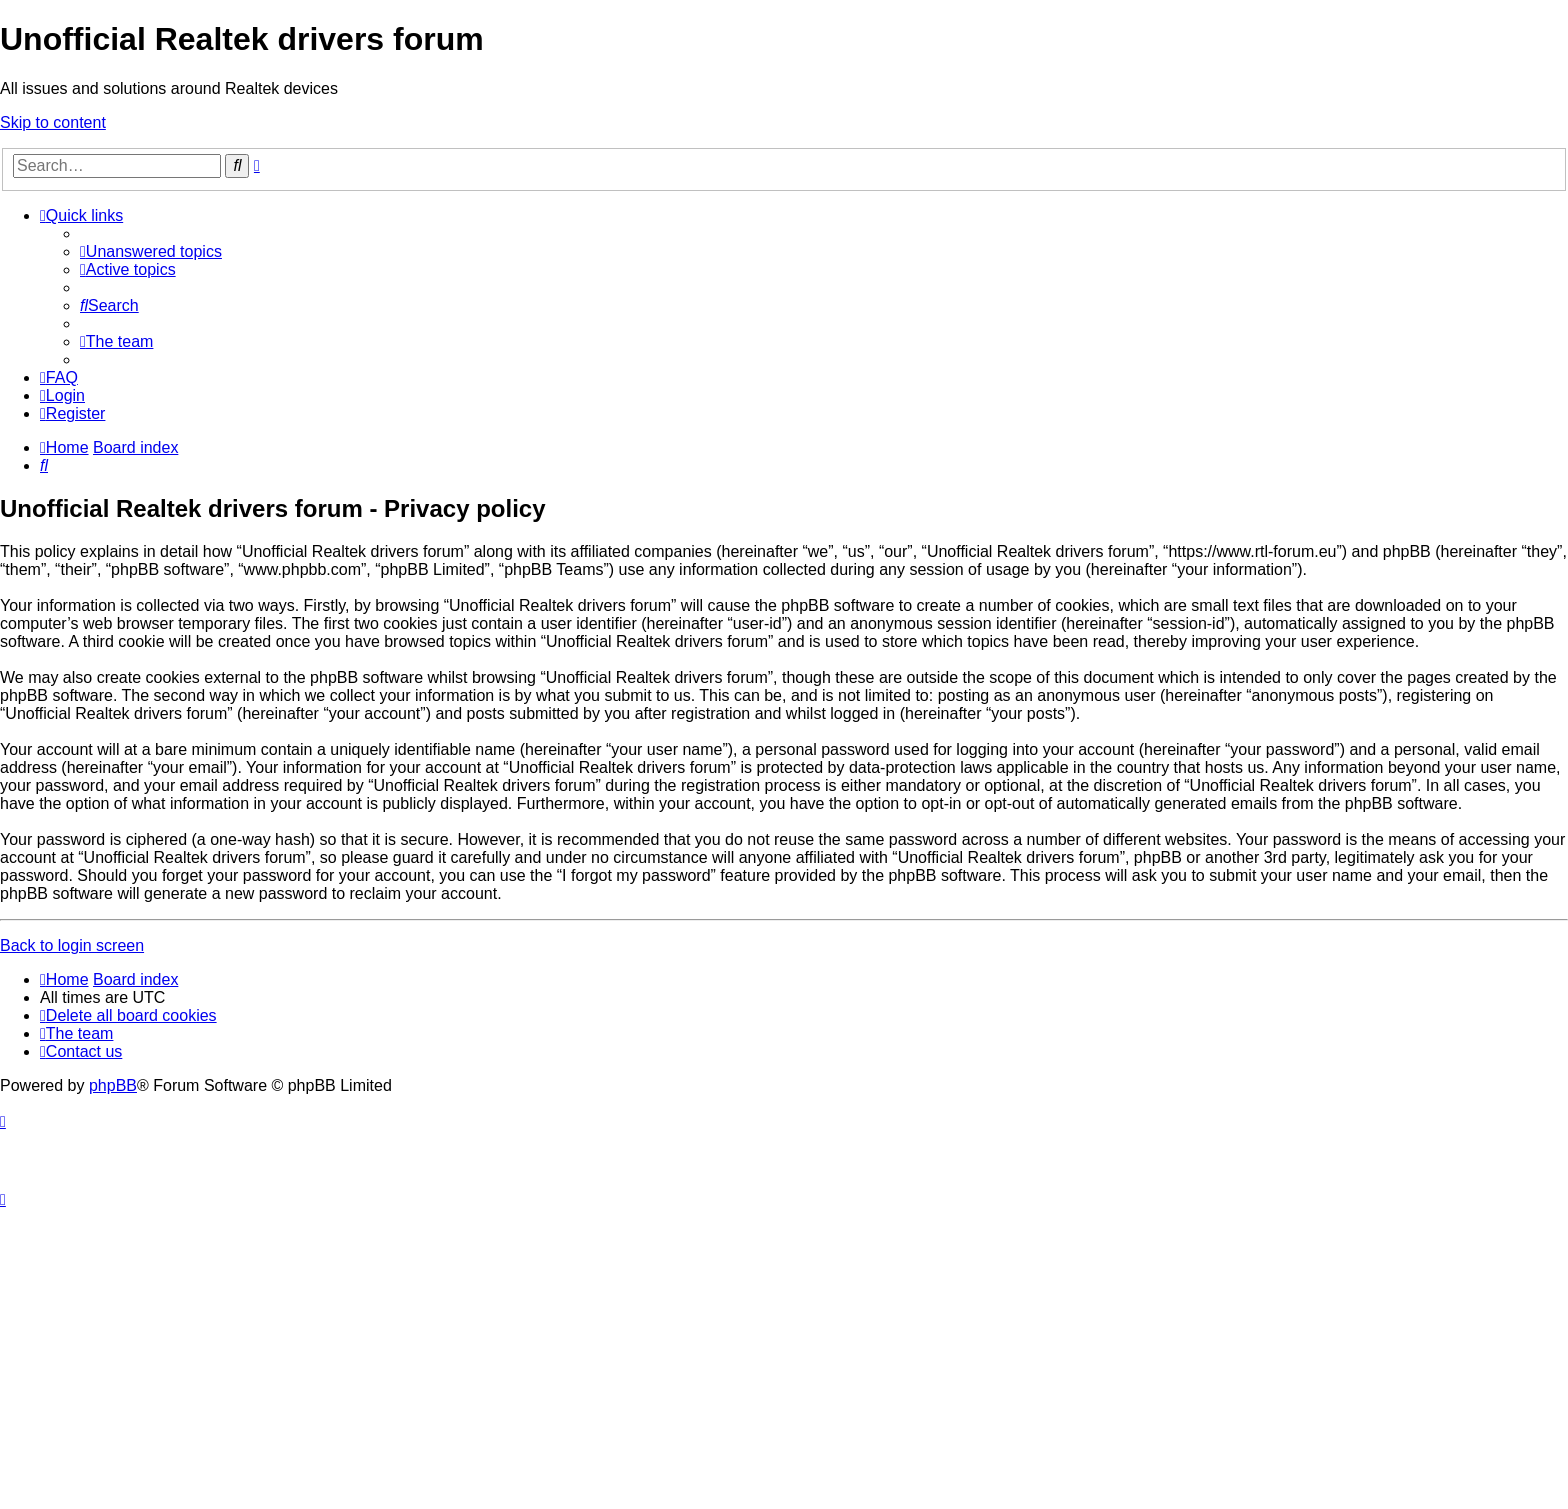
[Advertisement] (784, 1359)
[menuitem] (151, 251)
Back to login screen (72, 945)
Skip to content (53, 122)
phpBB (113, 1085)
